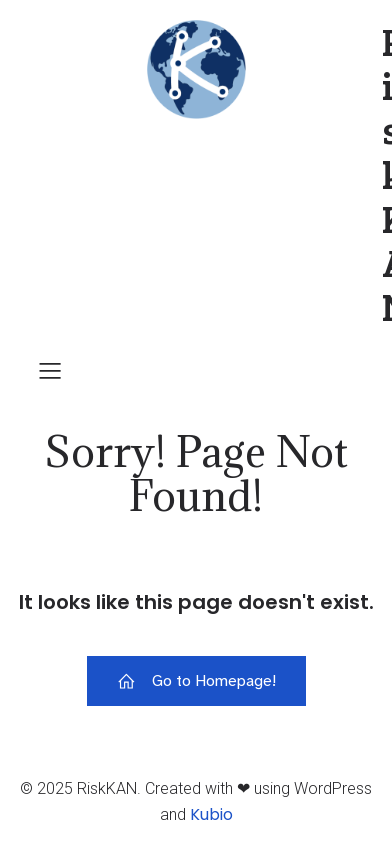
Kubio (211, 814)
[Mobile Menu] (50, 370)
